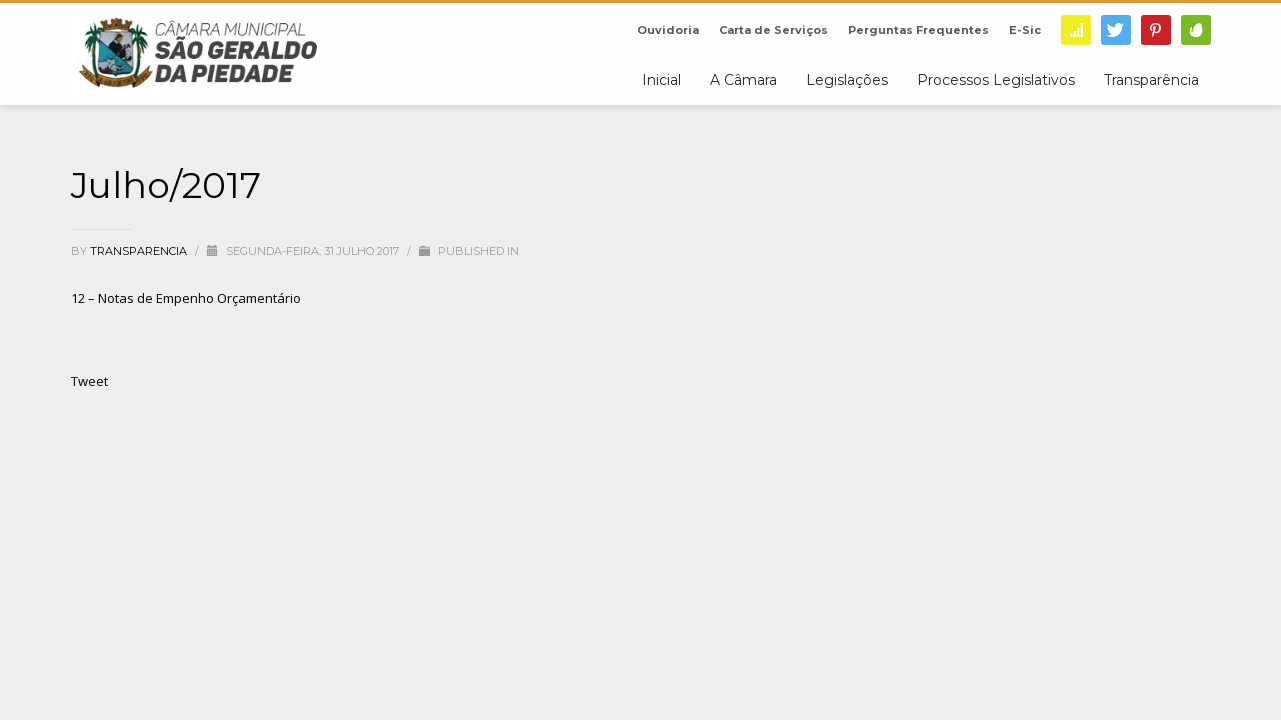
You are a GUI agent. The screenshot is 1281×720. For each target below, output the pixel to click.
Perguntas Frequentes (918, 30)
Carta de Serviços (773, 30)
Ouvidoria (668, 30)
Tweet (89, 381)
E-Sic (1025, 30)
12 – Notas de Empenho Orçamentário (186, 298)
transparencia (140, 251)
